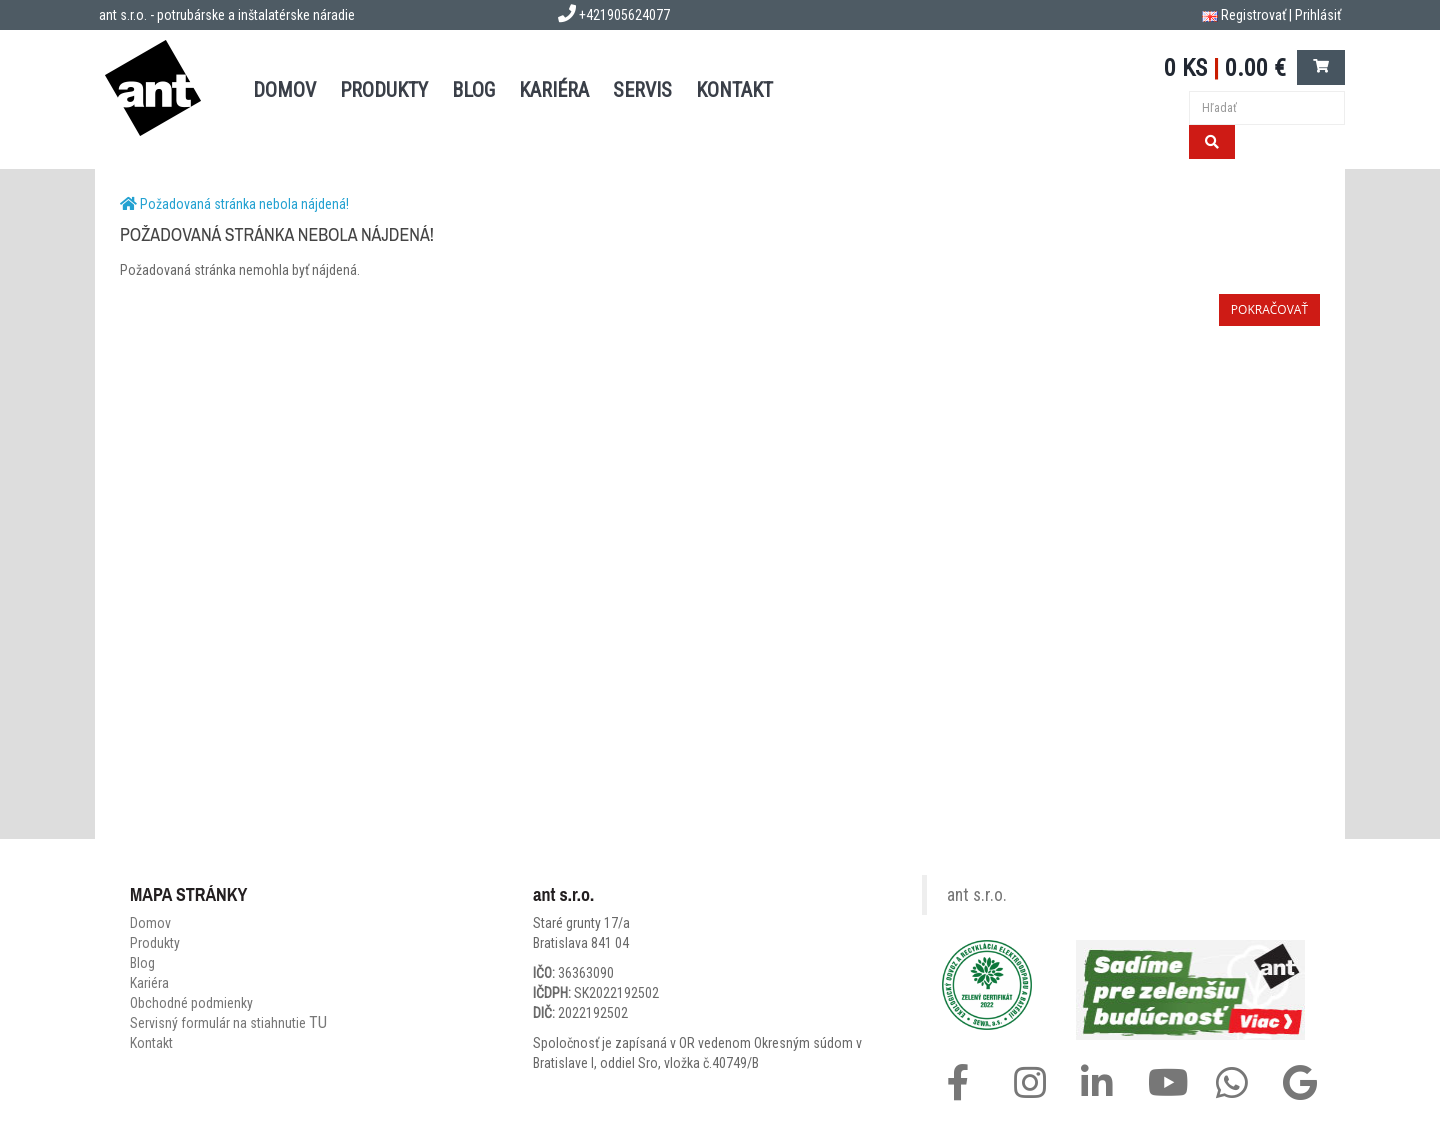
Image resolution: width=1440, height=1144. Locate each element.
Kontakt (151, 1043)
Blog (142, 963)
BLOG (473, 90)
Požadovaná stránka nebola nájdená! (244, 204)
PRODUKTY (384, 90)
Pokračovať (1269, 309)
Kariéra (554, 90)
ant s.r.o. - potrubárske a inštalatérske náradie (227, 15)
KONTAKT (734, 90)
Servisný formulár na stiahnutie (228, 1023)
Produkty (155, 943)
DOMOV (284, 90)
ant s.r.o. (977, 895)
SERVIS (642, 90)
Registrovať (1253, 15)
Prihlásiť (1318, 15)
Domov (150, 923)
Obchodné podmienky (191, 1003)
